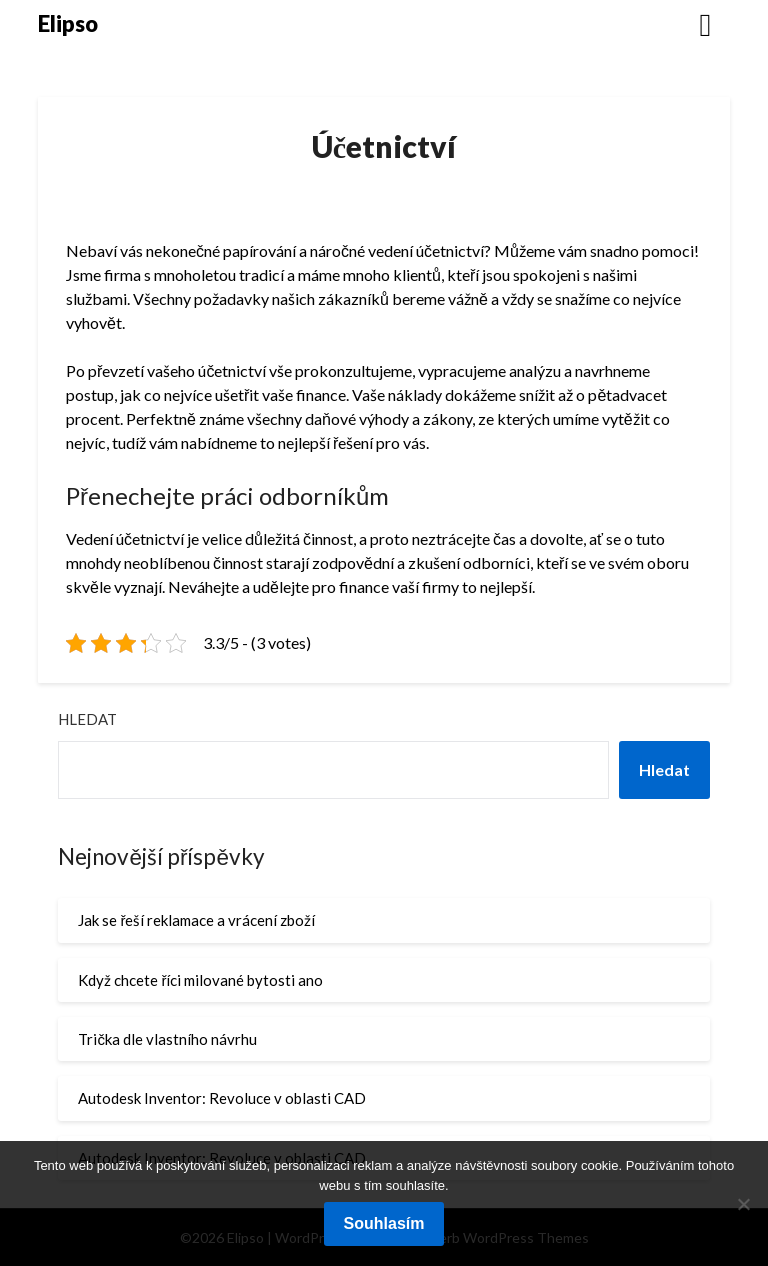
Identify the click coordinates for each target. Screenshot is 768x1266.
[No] (743, 1204)
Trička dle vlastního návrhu (167, 1039)
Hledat (87, 719)
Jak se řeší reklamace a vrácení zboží (196, 920)
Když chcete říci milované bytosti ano (200, 980)
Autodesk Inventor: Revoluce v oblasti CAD (222, 1098)
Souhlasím (384, 1223)
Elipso (68, 23)
